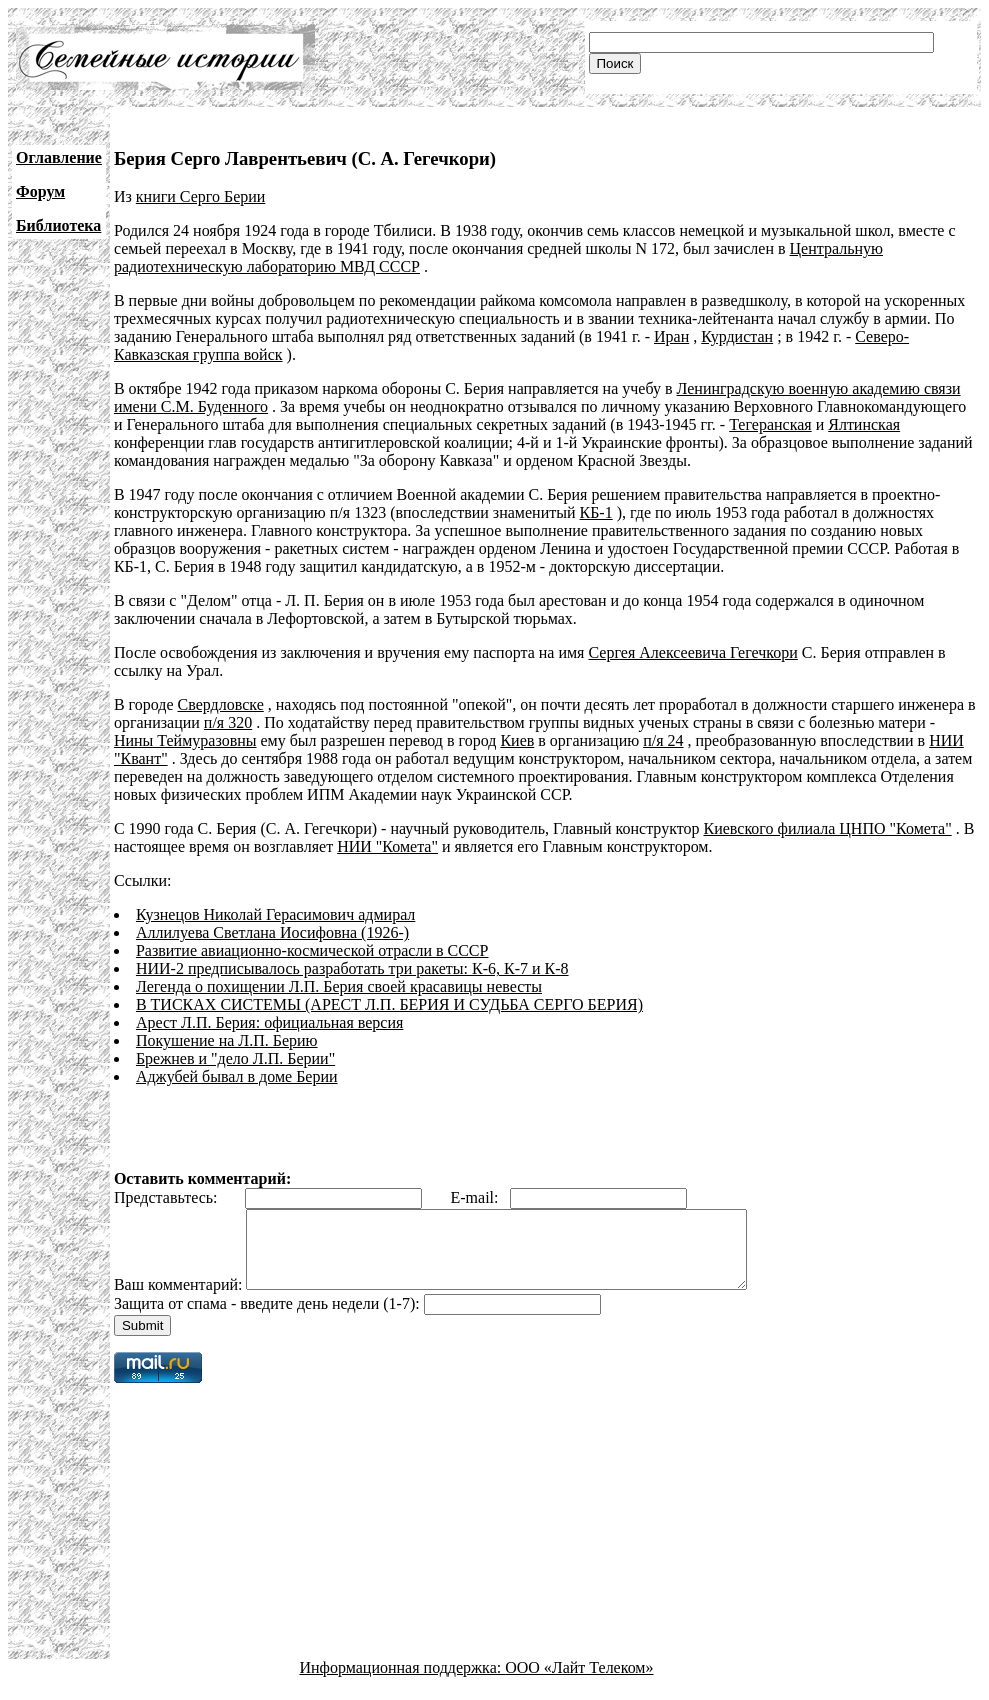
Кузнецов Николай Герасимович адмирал (275, 914)
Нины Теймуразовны (185, 740)
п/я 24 (663, 740)
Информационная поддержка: (403, 1682)
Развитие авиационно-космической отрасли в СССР (312, 950)
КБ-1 (596, 512)
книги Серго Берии (201, 196)
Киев (517, 740)
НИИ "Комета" (387, 846)
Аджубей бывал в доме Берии (237, 1076)
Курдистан (737, 336)
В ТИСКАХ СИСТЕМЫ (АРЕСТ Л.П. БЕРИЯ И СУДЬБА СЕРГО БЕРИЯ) (389, 1004)
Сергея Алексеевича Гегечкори (692, 652)
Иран (671, 336)
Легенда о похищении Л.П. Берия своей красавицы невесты (339, 986)
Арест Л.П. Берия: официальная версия (269, 1022)
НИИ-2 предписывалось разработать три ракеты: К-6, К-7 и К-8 (352, 968)
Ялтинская (864, 424)
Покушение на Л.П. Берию (227, 1040)
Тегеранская (770, 424)
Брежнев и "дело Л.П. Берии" (235, 1058)
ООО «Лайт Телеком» (579, 1682)
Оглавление (59, 157)
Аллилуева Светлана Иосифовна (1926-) (272, 932)
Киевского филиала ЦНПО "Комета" (827, 828)
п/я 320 (228, 722)
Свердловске (221, 704)
